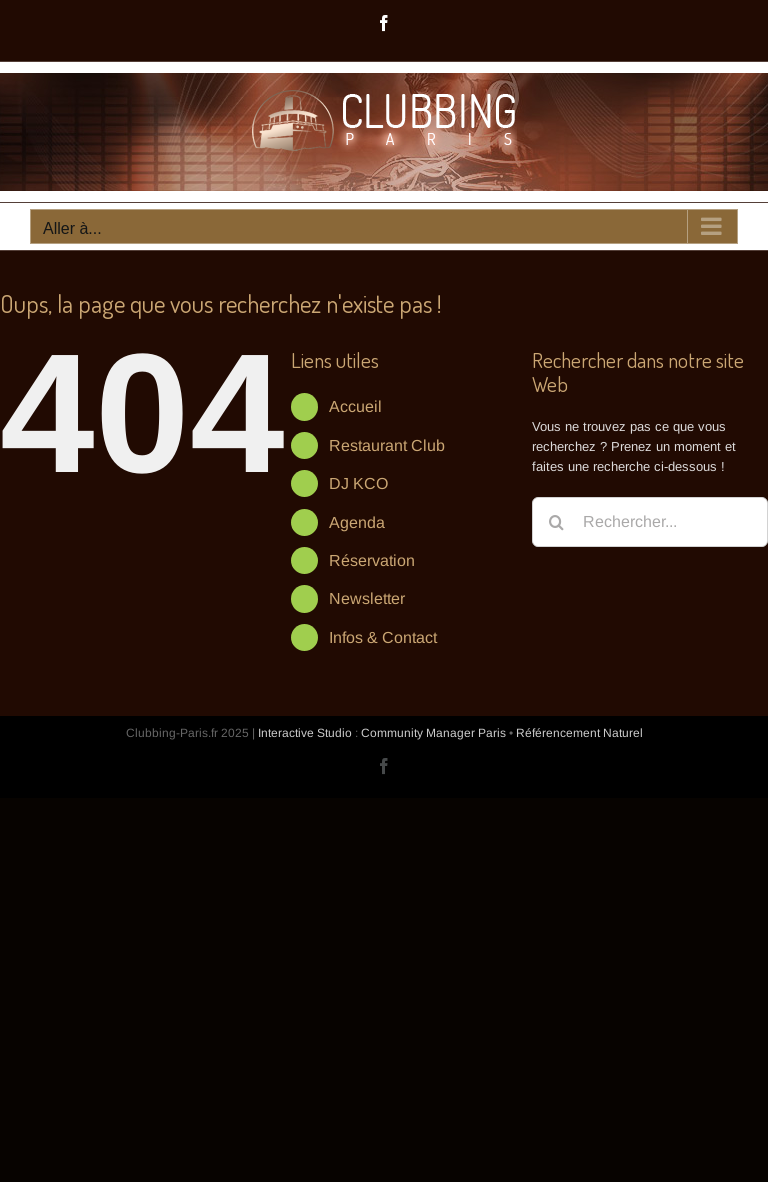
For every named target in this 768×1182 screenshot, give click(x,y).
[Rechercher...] (650, 522)
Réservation (372, 560)
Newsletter (367, 598)
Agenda (357, 522)
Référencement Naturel (579, 733)
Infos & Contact (383, 637)
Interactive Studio (305, 733)
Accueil (355, 406)
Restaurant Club (387, 445)
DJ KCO (358, 483)
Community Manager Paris (433, 733)
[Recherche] (557, 522)
